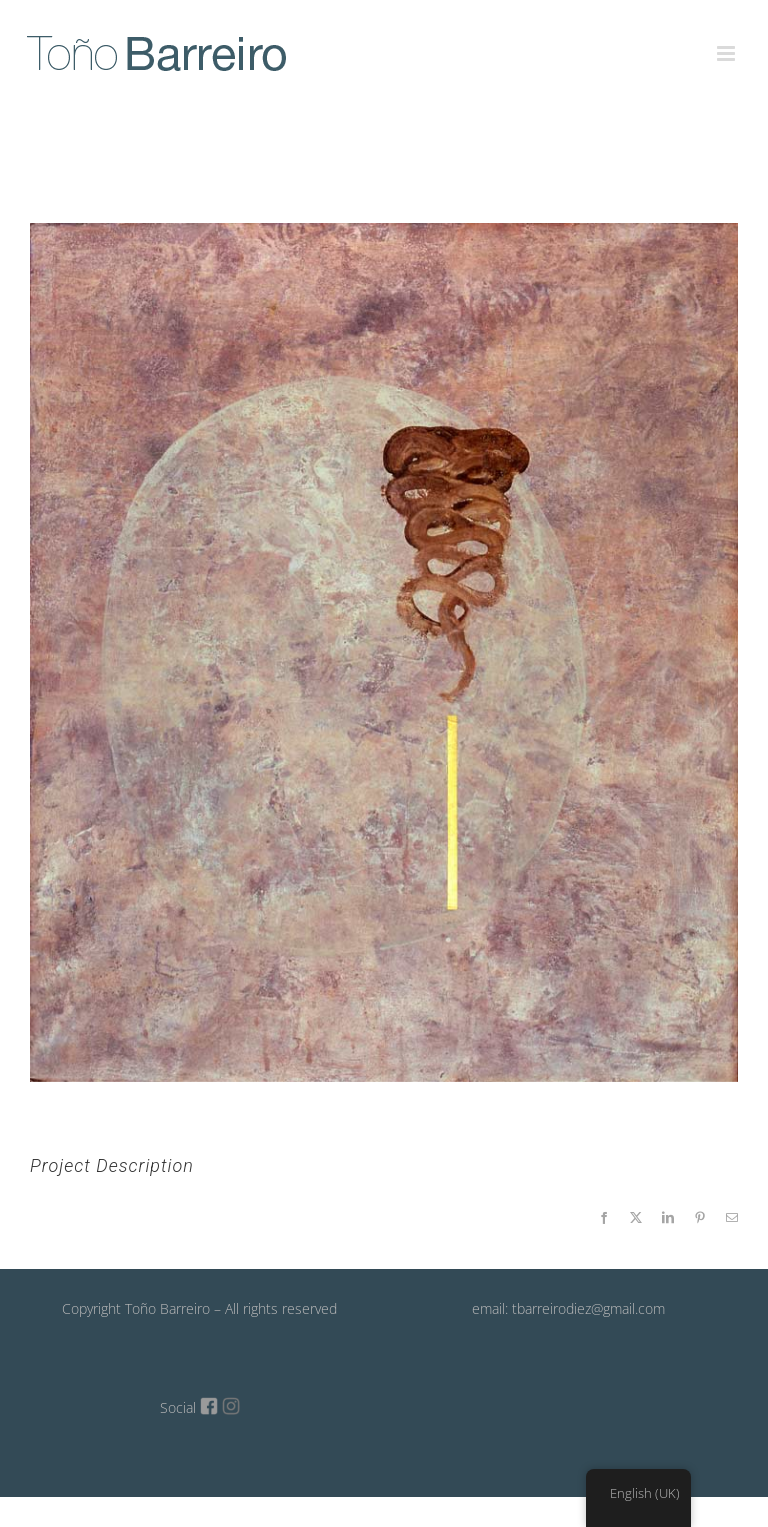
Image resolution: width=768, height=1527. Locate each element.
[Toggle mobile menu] (727, 42)
